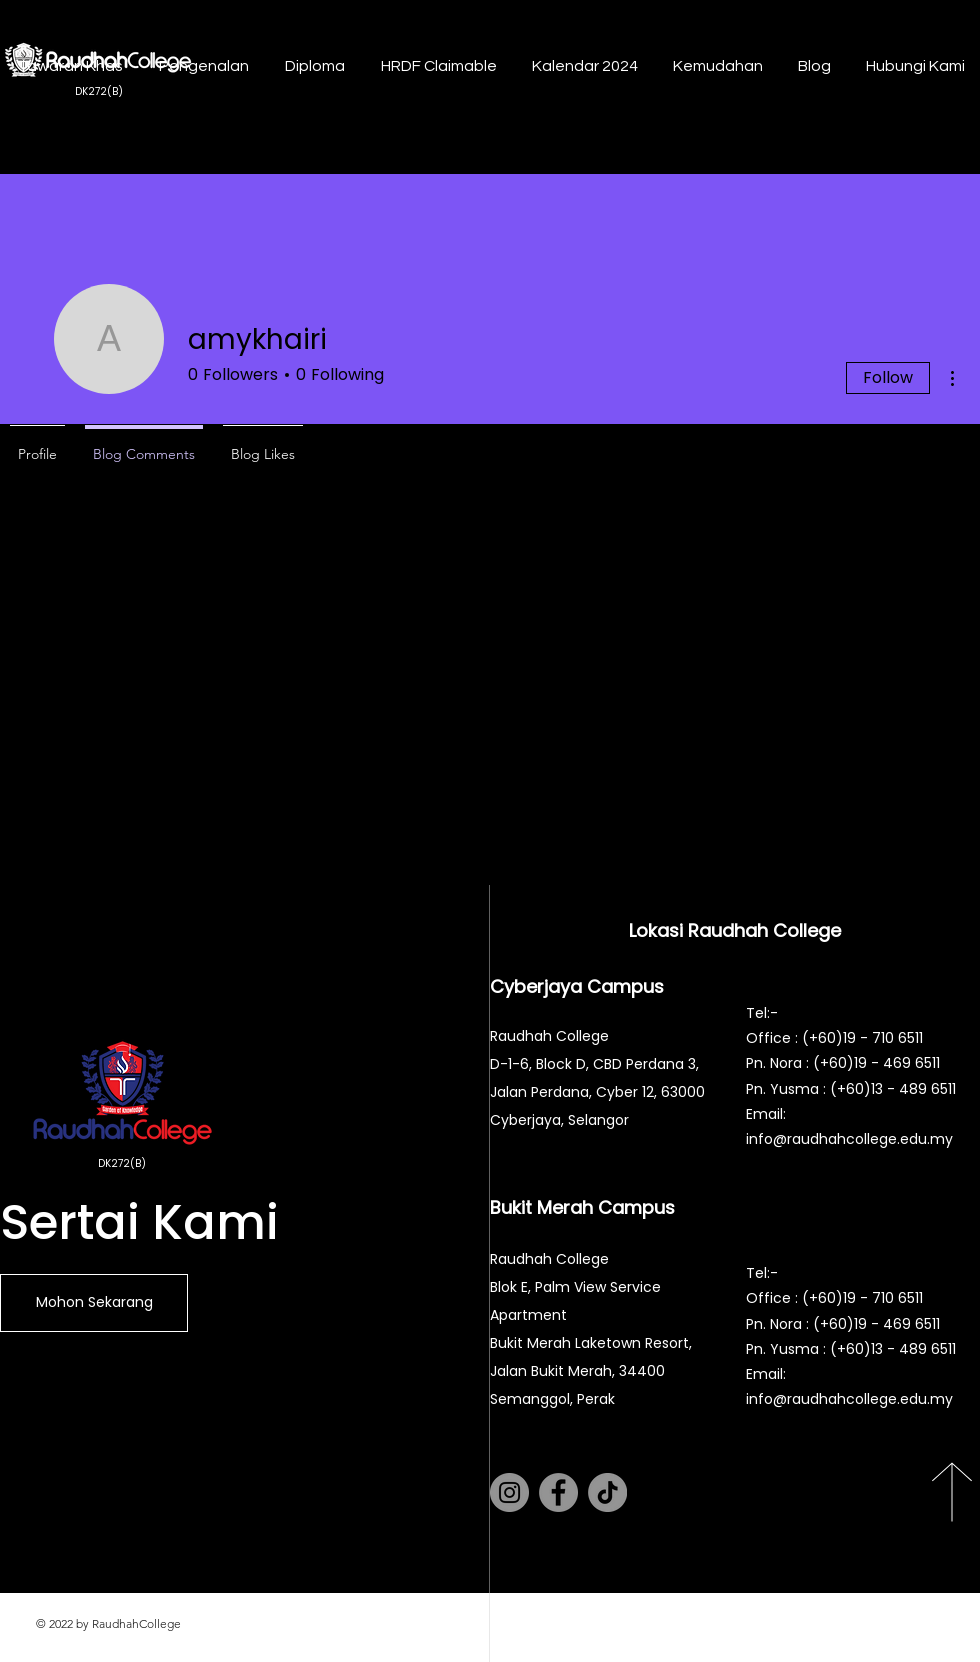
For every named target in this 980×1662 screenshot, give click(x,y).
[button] (201, 66)
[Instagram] (509, 1492)
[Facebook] (558, 1492)
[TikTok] (607, 1492)
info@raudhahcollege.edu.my (849, 1139)
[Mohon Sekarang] (94, 1303)
